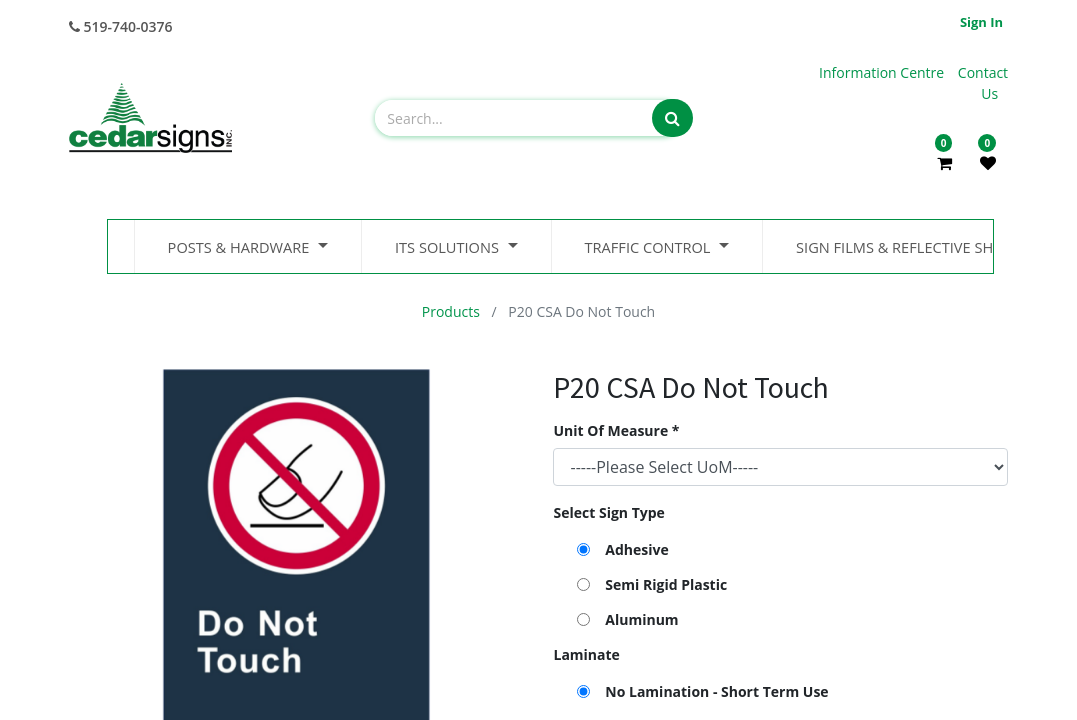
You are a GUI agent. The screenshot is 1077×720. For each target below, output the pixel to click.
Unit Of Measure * (616, 430)
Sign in (981, 22)
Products (451, 311)
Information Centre (883, 72)
